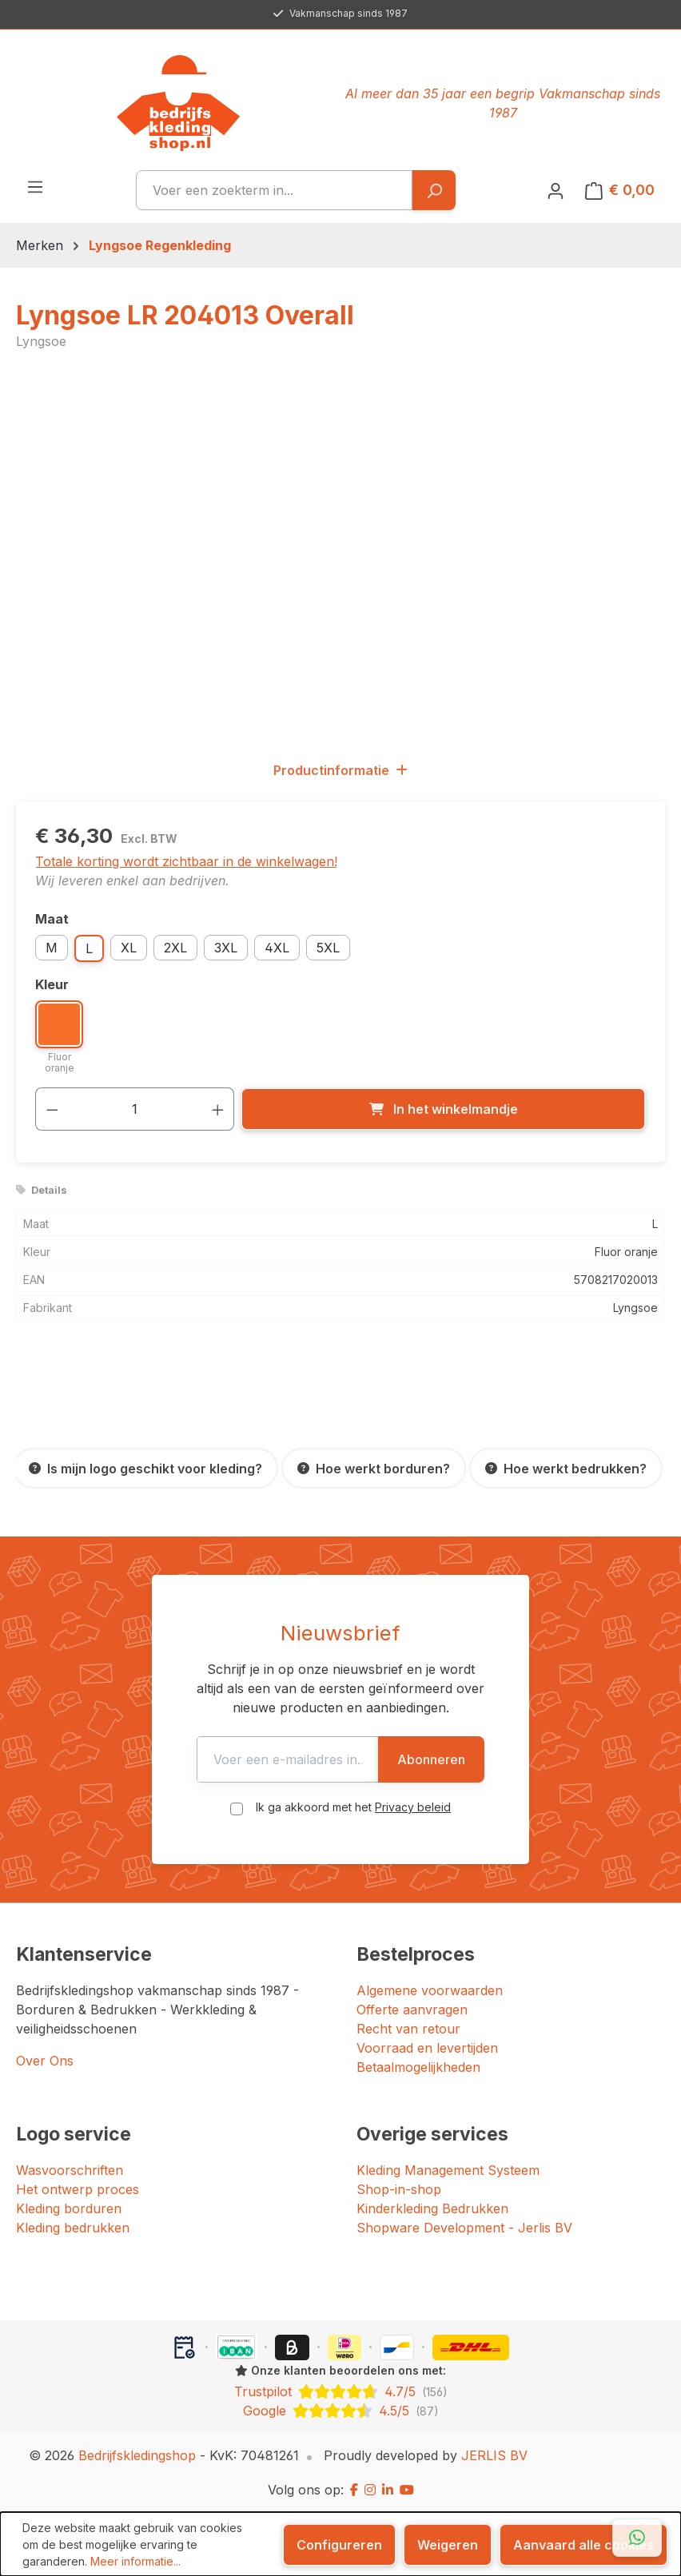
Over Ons (45, 2061)
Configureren (339, 2545)
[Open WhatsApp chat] (637, 2537)
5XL (328, 948)
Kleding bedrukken (72, 2228)
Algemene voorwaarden (429, 1990)
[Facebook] (354, 2489)
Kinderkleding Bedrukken (432, 2208)
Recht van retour (408, 2029)
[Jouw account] (555, 190)
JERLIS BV (494, 2455)
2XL (175, 948)
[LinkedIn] (387, 2489)
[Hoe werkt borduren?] (374, 1468)
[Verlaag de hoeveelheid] (52, 1109)
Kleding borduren (68, 2208)
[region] (340, 554)
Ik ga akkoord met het (353, 1807)
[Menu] (35, 186)
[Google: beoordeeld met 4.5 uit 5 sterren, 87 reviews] (340, 2410)
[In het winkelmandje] (443, 1109)
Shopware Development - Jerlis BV (464, 2228)
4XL (277, 948)
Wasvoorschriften (69, 2170)
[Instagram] (370, 2489)
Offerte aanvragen (412, 2009)
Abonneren (447, 1759)
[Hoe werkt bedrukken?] (565, 1468)
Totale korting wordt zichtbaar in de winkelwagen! (186, 861)
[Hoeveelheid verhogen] (218, 1109)
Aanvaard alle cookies (583, 2545)
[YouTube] (407, 2489)
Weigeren (447, 2545)
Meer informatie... (135, 2561)
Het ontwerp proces (77, 2189)
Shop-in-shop (398, 2189)
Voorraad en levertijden (427, 2048)
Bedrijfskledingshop (137, 2455)
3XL (225, 948)
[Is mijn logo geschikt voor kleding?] (145, 1468)
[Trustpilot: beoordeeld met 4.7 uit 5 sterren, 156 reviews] (340, 2391)
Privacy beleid (413, 1807)
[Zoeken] (434, 190)
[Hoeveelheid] (135, 1109)
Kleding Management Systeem (448, 2170)
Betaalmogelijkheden (418, 2067)
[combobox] (274, 190)
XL (129, 948)
